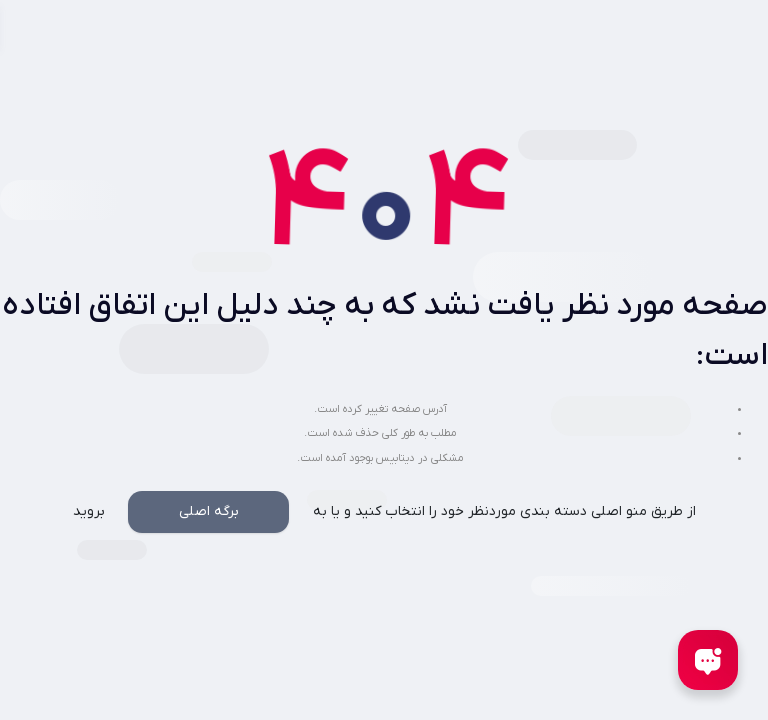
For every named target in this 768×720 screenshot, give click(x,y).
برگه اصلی (209, 511)
